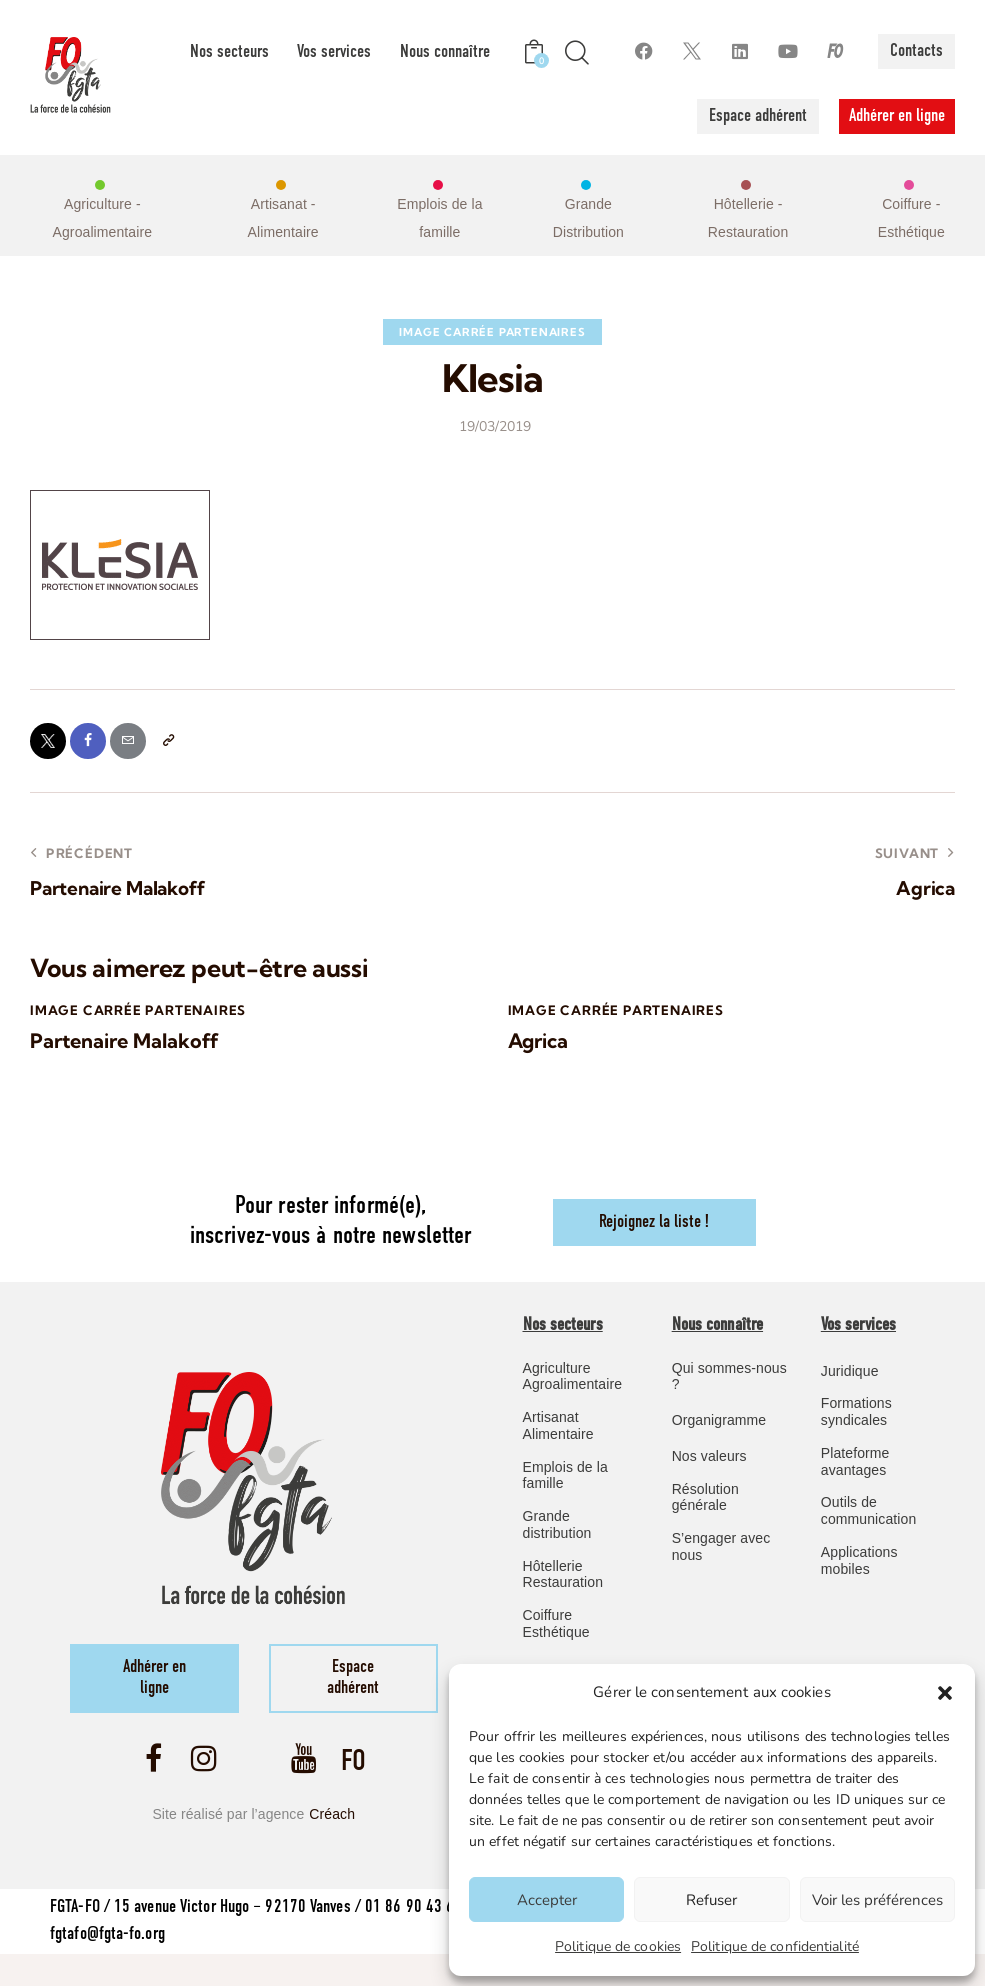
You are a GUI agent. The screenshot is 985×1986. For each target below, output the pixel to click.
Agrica (538, 1052)
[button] (945, 1693)
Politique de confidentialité (775, 1946)
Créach (332, 1837)
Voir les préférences (877, 1900)
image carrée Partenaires (492, 332)
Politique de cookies (618, 1946)
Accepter (547, 1900)
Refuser (711, 1900)
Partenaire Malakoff (122, 1052)
